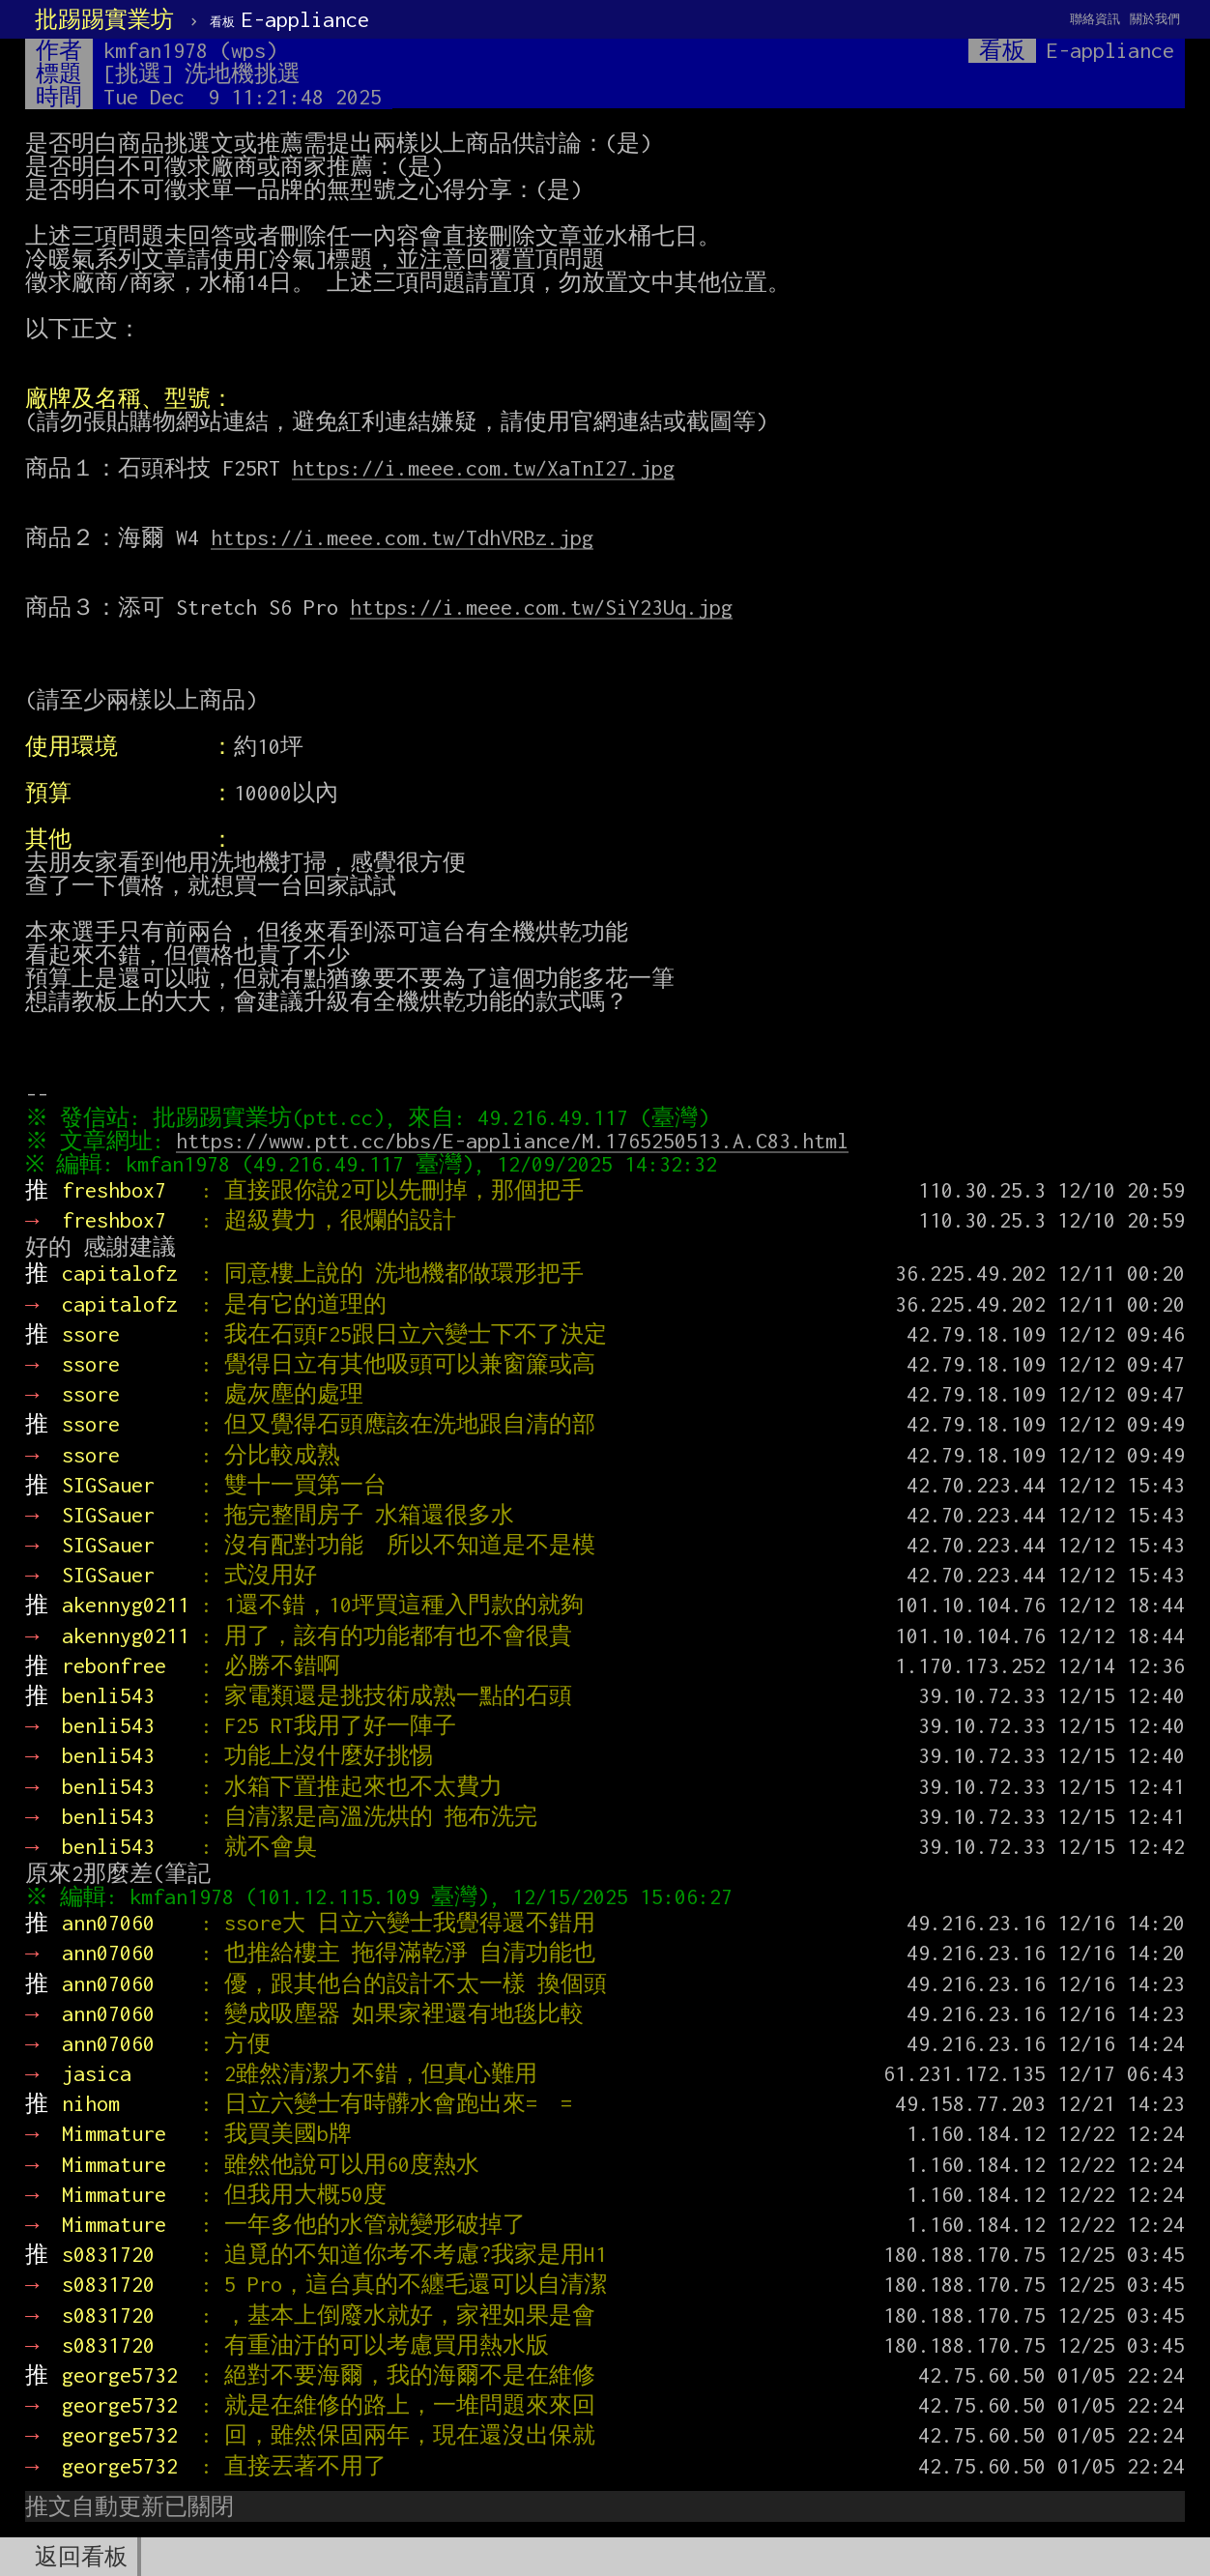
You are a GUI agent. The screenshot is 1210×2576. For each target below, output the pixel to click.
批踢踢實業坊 (104, 19)
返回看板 (81, 2556)
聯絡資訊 (1095, 19)
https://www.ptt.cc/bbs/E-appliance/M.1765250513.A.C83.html (517, 1140)
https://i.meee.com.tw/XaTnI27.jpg (483, 467)
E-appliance (289, 19)
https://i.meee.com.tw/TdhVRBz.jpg (402, 537)
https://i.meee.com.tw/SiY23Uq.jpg (541, 607)
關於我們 (1155, 19)
